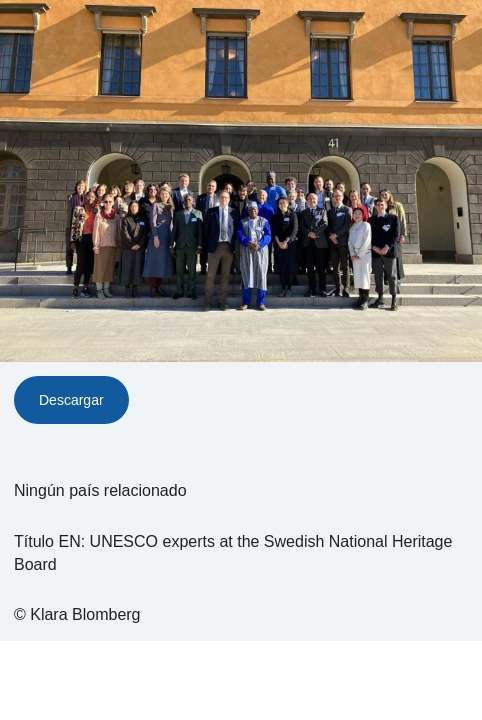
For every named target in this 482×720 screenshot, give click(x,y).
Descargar (71, 400)
